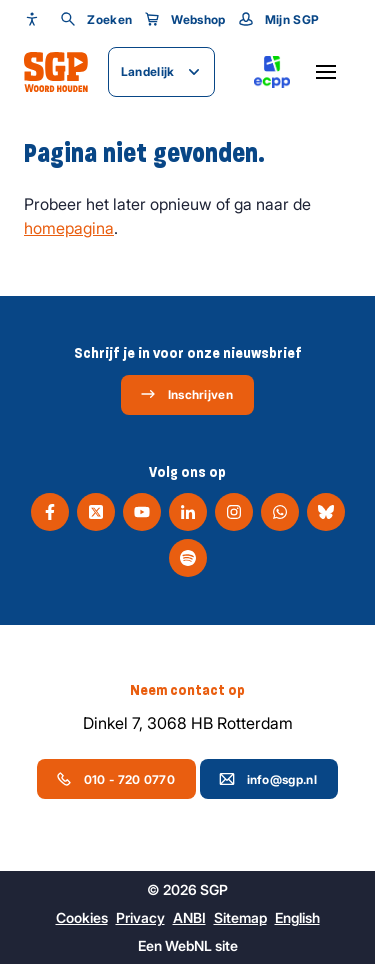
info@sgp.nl (268, 779)
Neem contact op (187, 690)
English (297, 917)
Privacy (140, 917)
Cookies (82, 917)
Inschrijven (186, 394)
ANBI (189, 917)
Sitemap (240, 917)
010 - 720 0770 (115, 779)
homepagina (69, 228)
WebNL (188, 945)
